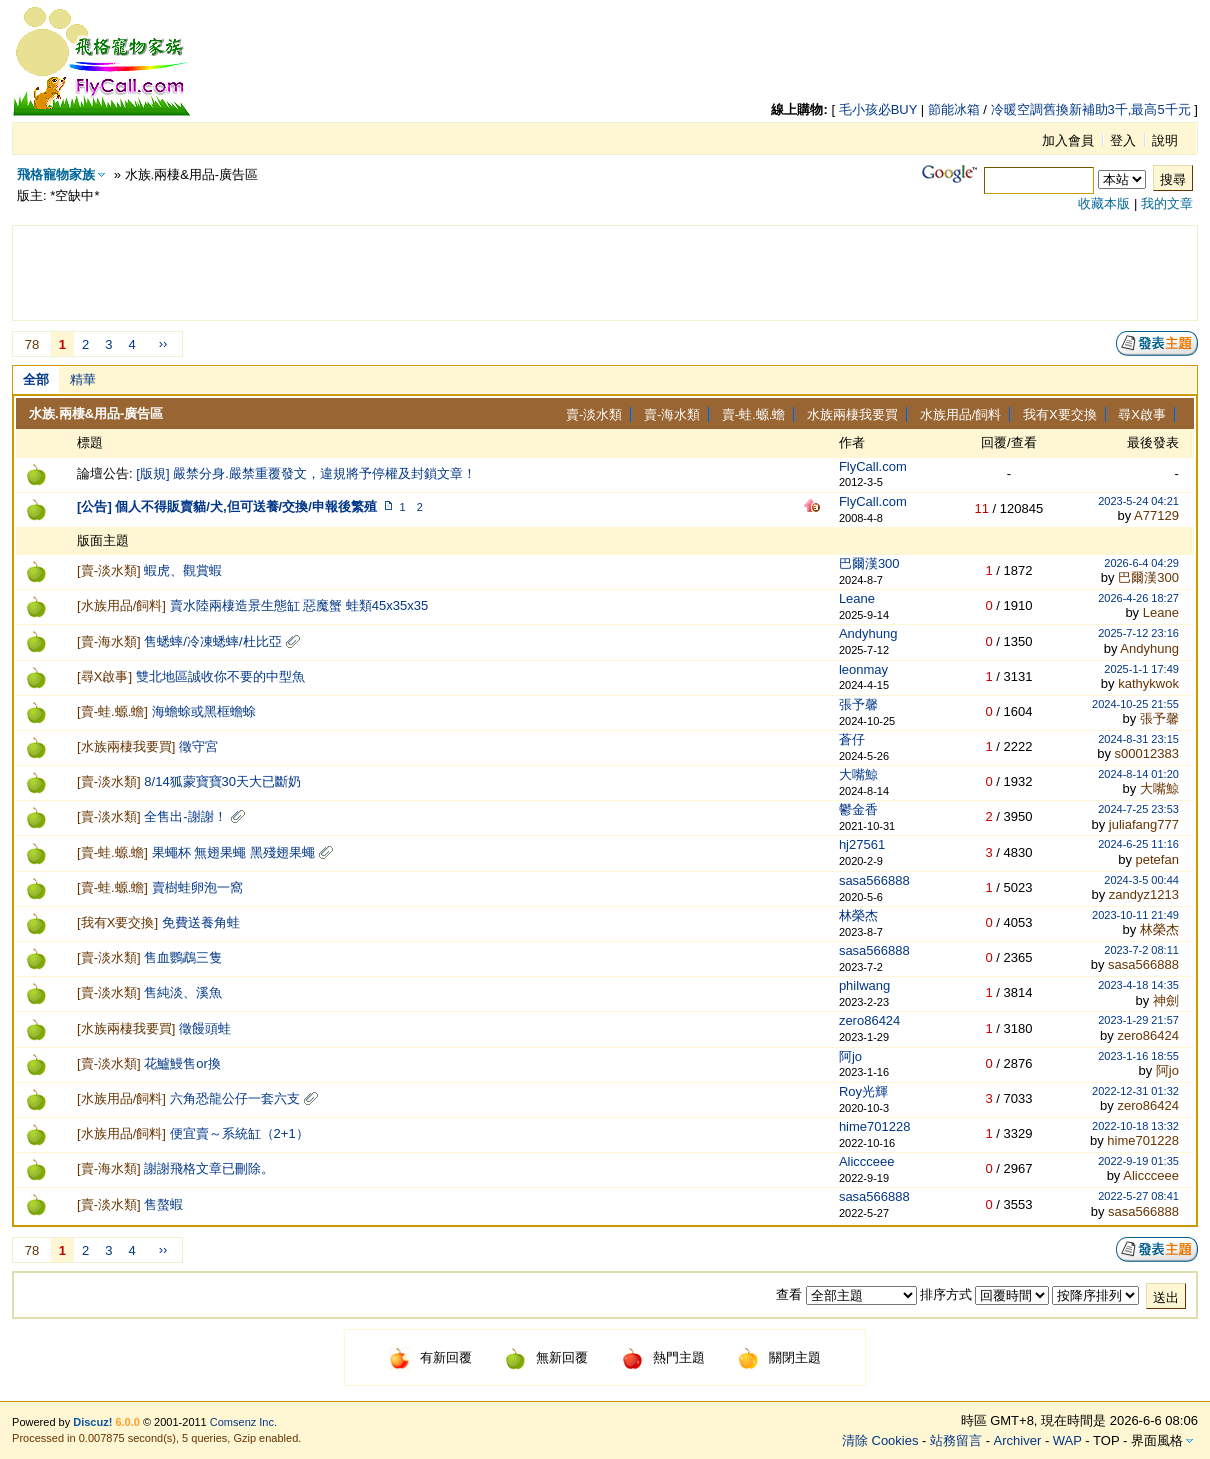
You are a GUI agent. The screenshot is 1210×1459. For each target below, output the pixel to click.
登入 (1123, 140)
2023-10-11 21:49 (1135, 915)
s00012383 (1147, 753)
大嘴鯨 (858, 774)
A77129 (1156, 515)
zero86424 (869, 1020)
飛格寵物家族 (56, 174)
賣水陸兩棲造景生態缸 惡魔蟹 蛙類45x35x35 (299, 605)
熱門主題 (663, 1357)
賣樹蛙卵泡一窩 (197, 887)
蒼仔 (852, 739)
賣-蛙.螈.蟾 (754, 414)
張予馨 (858, 704)
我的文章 (1167, 203)
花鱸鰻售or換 (182, 1063)
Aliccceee (867, 1161)
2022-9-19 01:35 (1138, 1161)
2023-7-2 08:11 (1141, 950)
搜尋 (1173, 179)
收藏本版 (1104, 203)
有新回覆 (430, 1357)
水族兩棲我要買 (852, 414)
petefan (1157, 859)
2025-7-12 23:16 (1138, 633)
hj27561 (862, 844)
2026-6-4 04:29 (1141, 563)
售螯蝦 (163, 1204)
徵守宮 (198, 746)
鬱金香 (858, 809)
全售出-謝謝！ (185, 816)
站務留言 (956, 1440)
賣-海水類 (672, 414)
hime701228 (875, 1126)
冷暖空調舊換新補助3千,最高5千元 (1091, 109)
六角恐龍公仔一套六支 (235, 1098)
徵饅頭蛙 (205, 1028)
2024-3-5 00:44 (1141, 880)
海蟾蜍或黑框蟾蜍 (204, 711)
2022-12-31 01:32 (1135, 1091)
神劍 (1166, 1000)
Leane (857, 598)
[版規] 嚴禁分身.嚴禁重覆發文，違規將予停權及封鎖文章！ (305, 473)
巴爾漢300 (869, 563)
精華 (83, 379)
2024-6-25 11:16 (1138, 844)
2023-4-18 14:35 (1138, 985)
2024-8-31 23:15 (1138, 739)
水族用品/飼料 (961, 414)
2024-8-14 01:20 (1138, 774)
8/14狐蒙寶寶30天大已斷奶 (222, 781)
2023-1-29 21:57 (1138, 1020)
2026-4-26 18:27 (1138, 598)
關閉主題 (779, 1357)
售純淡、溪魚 (183, 992)
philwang (864, 985)
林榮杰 (858, 915)
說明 (1165, 140)
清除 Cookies (880, 1440)
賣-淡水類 (594, 414)
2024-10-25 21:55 (1135, 704)
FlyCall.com (873, 466)
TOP (1106, 1440)
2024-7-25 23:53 (1138, 809)
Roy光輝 (863, 1091)
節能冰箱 (954, 109)
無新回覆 (546, 1357)
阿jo (850, 1056)
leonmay (863, 669)
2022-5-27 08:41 (1138, 1196)
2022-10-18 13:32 (1135, 1126)
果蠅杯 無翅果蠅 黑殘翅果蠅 (233, 852)
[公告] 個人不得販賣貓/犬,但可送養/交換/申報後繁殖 (227, 506)
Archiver (1018, 1440)
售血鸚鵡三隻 (183, 957)
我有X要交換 (1060, 414)
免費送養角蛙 (201, 922)
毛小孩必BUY (878, 109)
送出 (1166, 1297)
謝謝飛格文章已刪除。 (209, 1168)
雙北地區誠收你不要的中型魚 (220, 676)
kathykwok (1148, 683)
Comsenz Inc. (243, 1422)
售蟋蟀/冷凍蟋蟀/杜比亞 (212, 641)
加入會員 (1068, 140)
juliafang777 (1144, 824)
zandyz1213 (1144, 894)
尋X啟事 (1142, 414)
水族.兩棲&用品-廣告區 (96, 413)
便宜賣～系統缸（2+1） (239, 1133)
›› (163, 343)
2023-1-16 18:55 (1138, 1056)
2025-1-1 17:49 (1141, 669)
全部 (36, 379)
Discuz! (92, 1422)
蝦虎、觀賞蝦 (183, 570)
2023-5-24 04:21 (1138, 501)
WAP (1067, 1440)
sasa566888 (874, 880)
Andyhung (868, 633)
